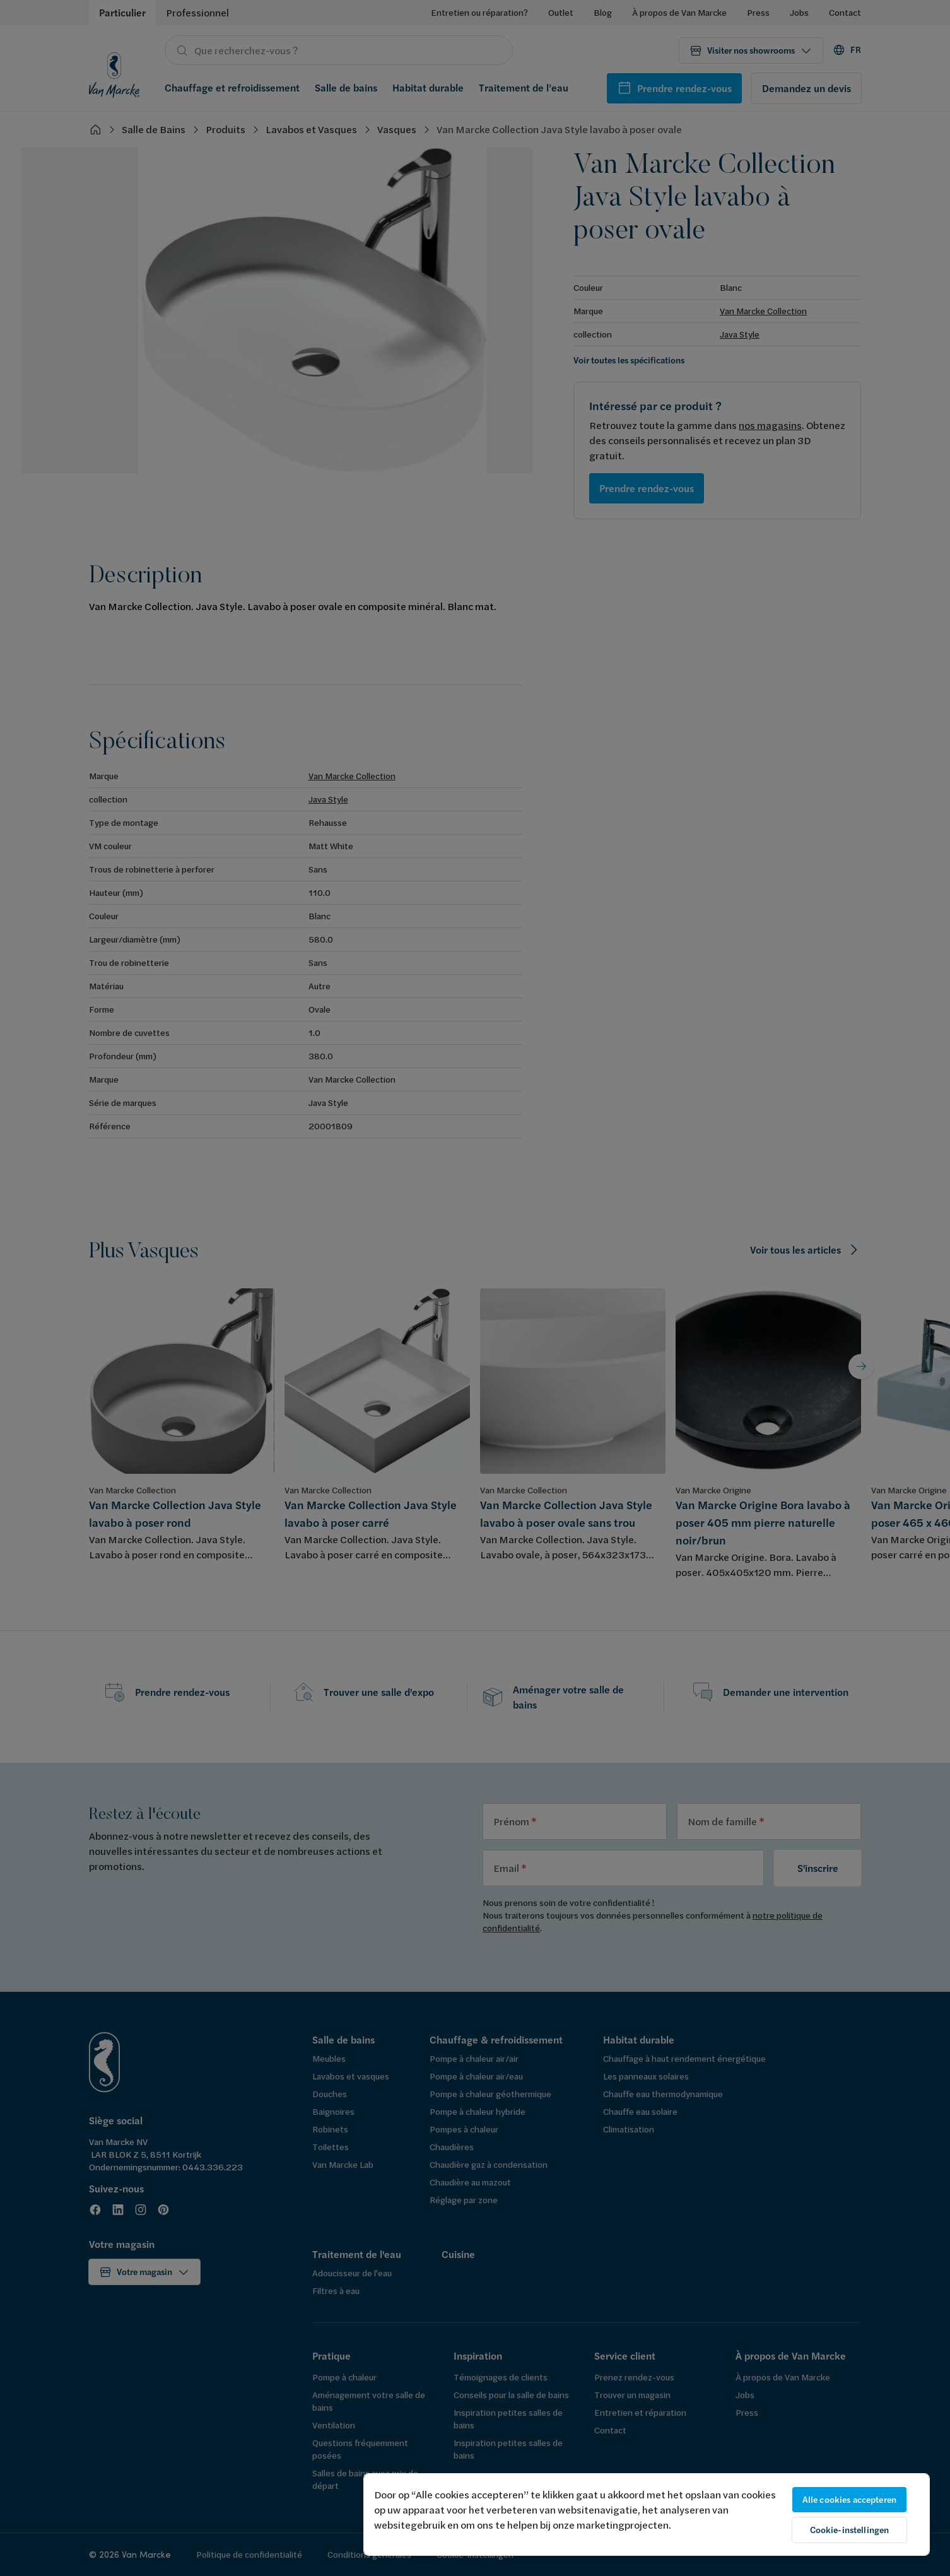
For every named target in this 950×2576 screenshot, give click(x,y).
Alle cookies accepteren (849, 2499)
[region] (646, 2514)
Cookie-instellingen (849, 2530)
